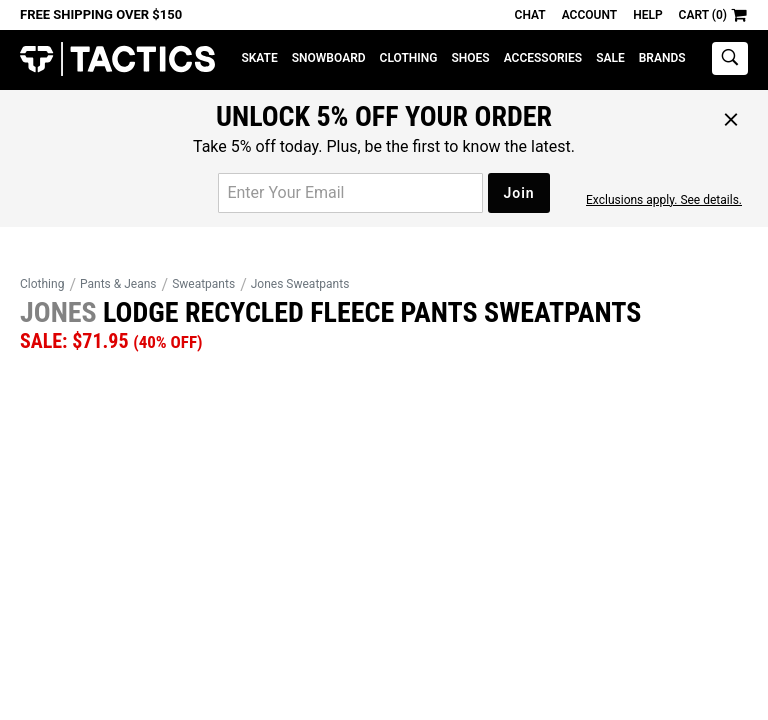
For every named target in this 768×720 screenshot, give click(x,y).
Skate (259, 58)
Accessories (543, 58)
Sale (610, 58)
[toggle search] (730, 58)
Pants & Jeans (118, 284)
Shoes (470, 58)
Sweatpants (203, 284)
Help (647, 15)
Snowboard (329, 58)
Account (589, 15)
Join (518, 193)
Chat (530, 15)
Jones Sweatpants (300, 284)
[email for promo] (350, 193)
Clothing (409, 58)
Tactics (117, 59)
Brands (662, 58)
